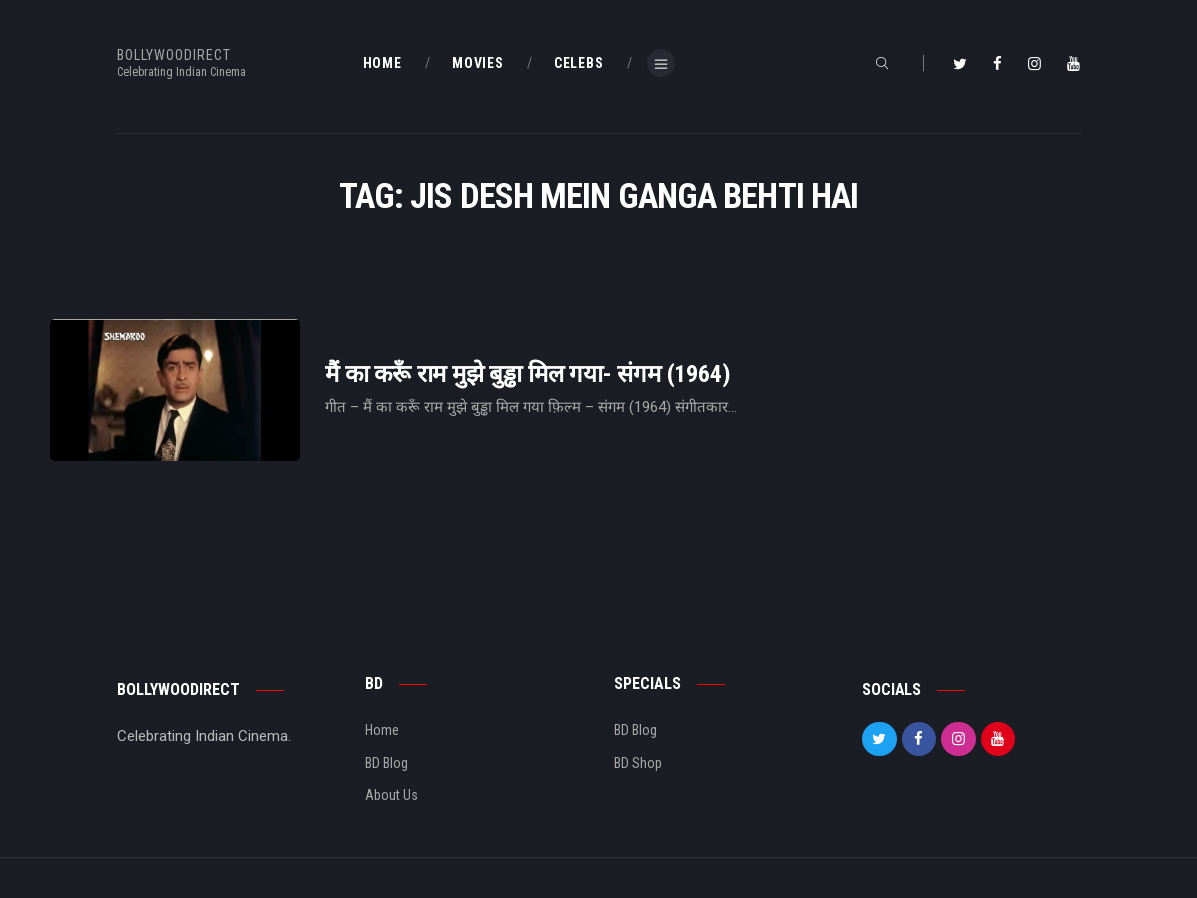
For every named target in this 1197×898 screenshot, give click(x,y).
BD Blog (386, 763)
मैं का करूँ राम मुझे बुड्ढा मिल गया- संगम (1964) (527, 374)
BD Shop (638, 763)
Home (382, 730)
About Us (391, 795)
